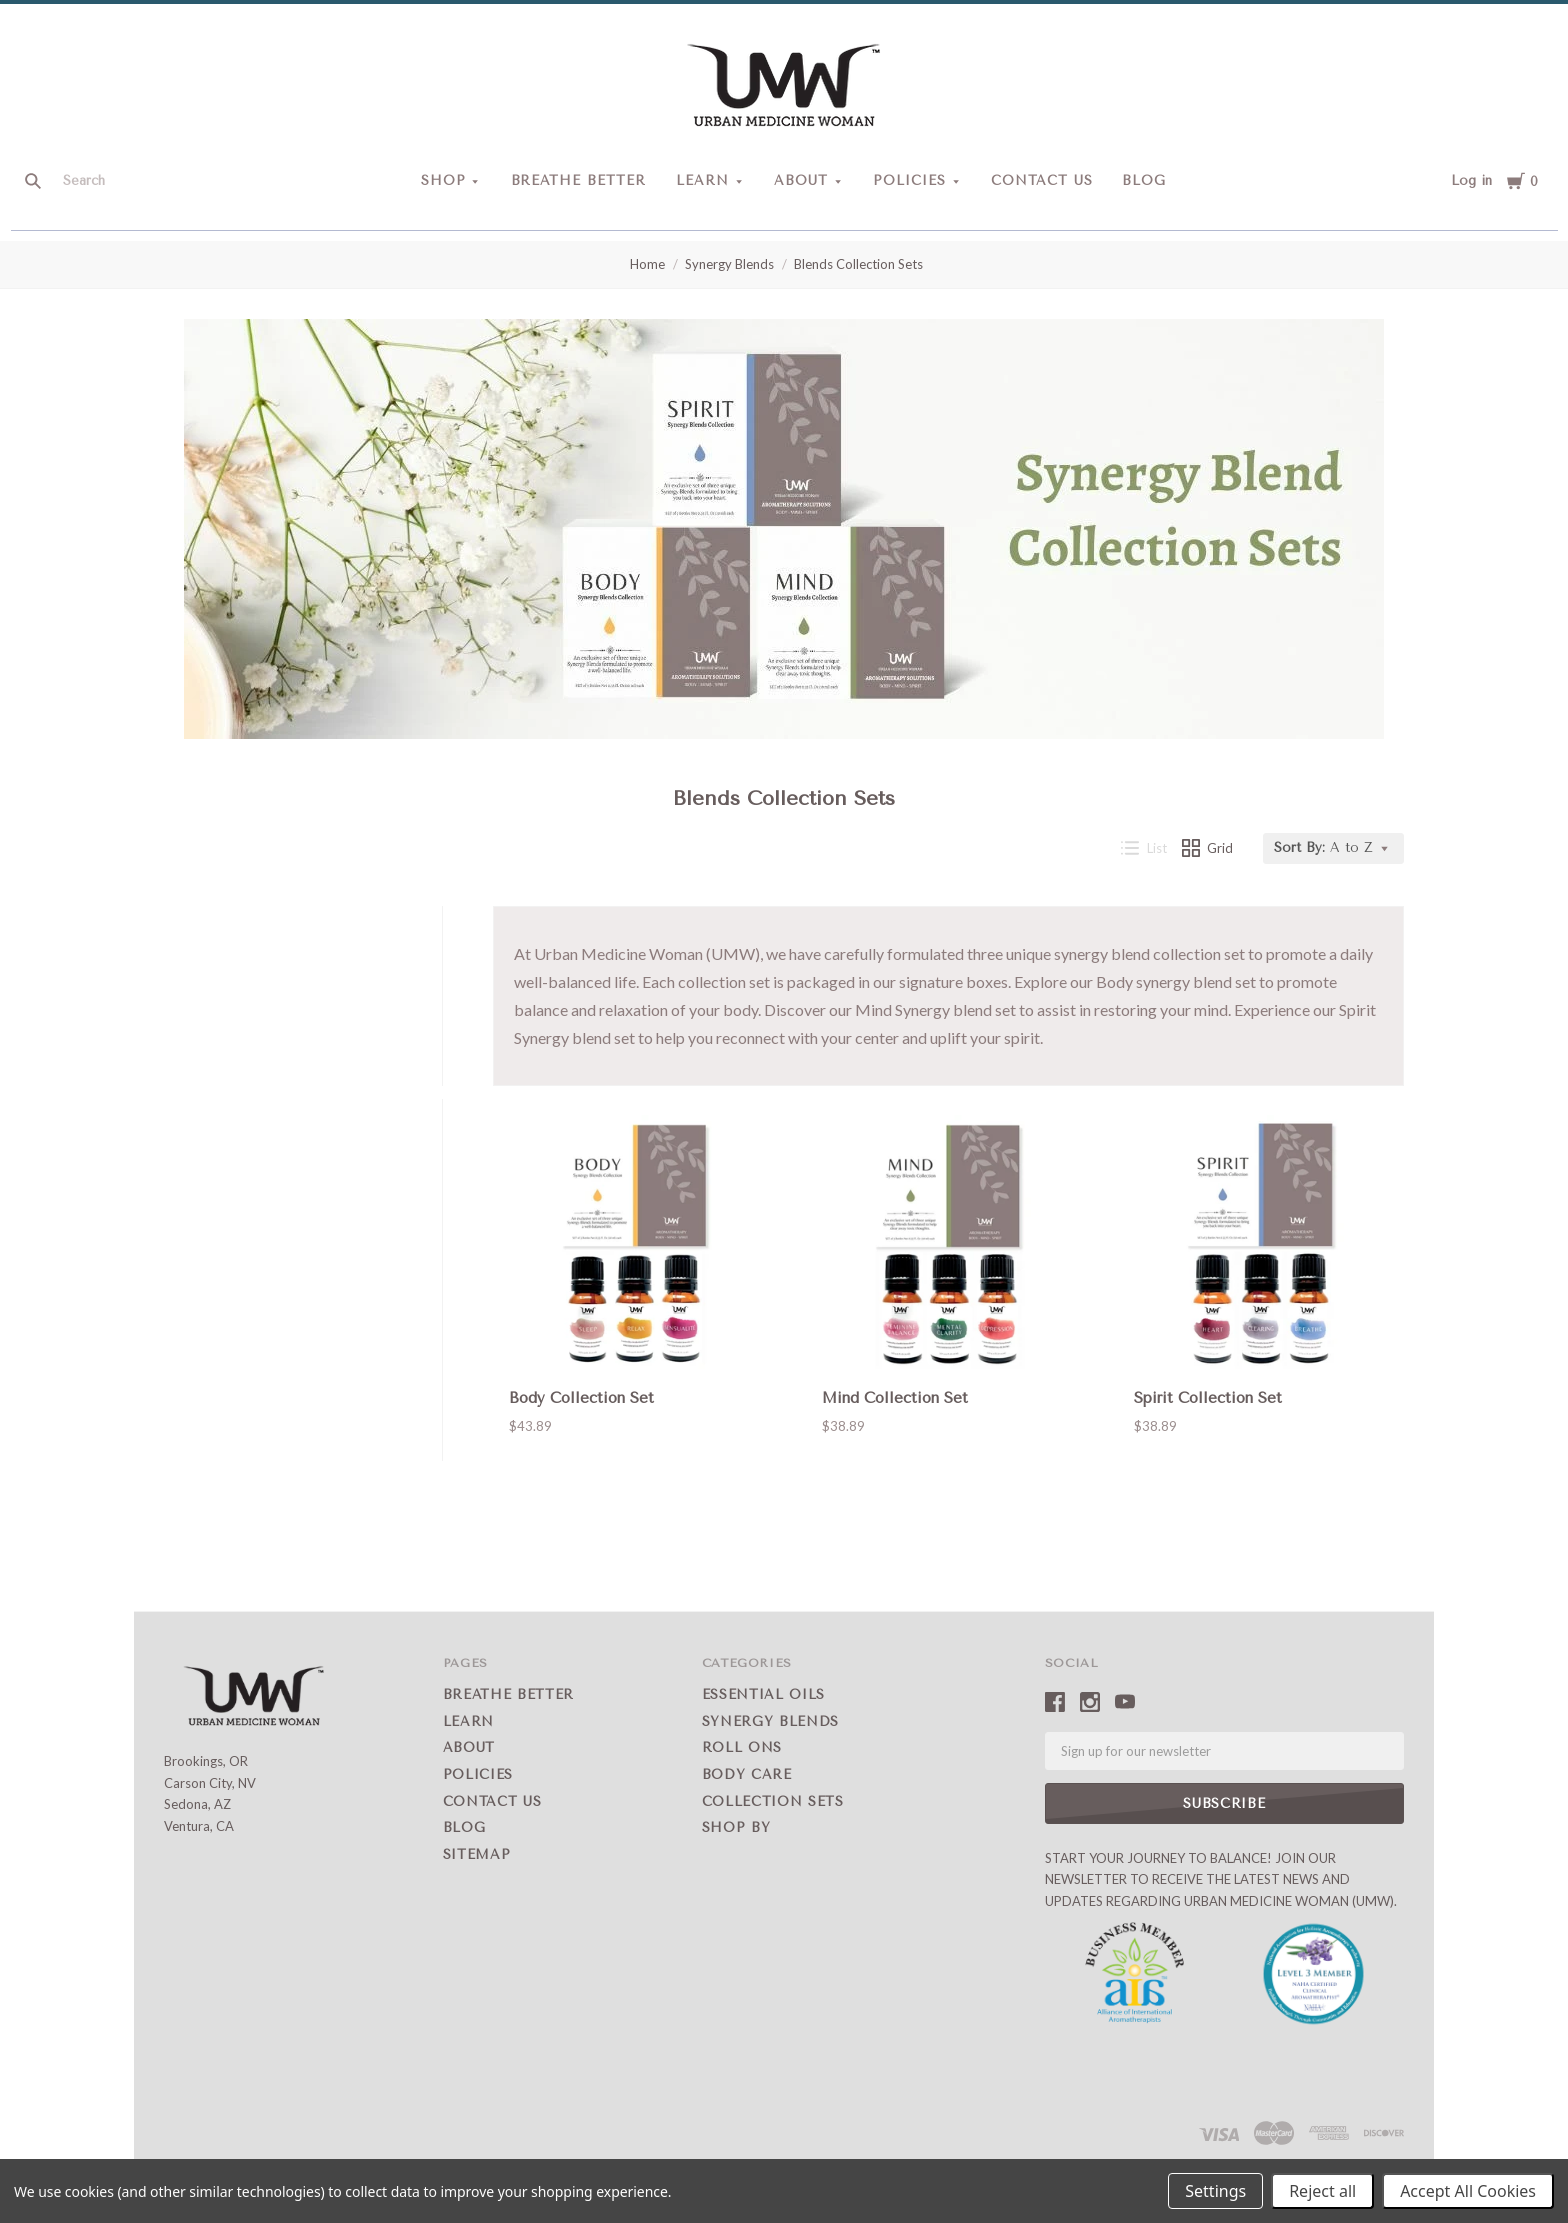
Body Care (747, 1774)
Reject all (1322, 2191)
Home (647, 264)
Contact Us (1042, 180)
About (801, 180)
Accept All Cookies (1468, 2191)
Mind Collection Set (895, 1398)
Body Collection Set (581, 1398)
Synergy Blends (729, 264)
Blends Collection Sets (858, 264)
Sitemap (477, 1854)
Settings (1215, 2191)
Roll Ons (742, 1747)
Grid (1208, 848)
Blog (1144, 180)
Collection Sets (773, 1801)
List (1144, 848)
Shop (443, 180)
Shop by (736, 1827)
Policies (909, 180)
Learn (702, 180)
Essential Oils (763, 1694)
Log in (1471, 180)
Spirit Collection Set (1208, 1398)
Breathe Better (579, 180)
